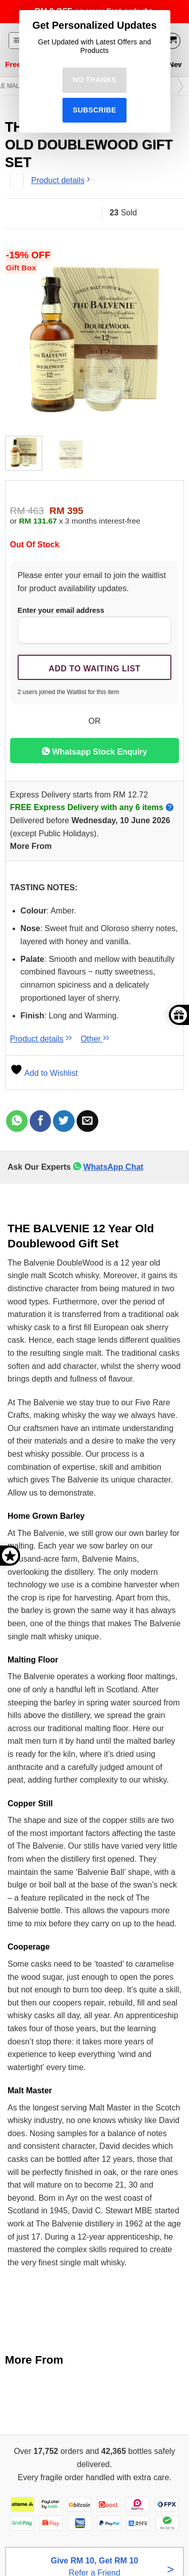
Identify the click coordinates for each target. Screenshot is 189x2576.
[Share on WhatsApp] (17, 1121)
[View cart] (172, 41)
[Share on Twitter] (64, 1121)
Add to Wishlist (44, 1073)
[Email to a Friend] (87, 1121)
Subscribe (94, 110)
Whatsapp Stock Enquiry (94, 751)
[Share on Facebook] (40, 1121)
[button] (17, 40)
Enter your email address (94, 625)
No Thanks (94, 80)
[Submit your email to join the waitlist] (94, 667)
